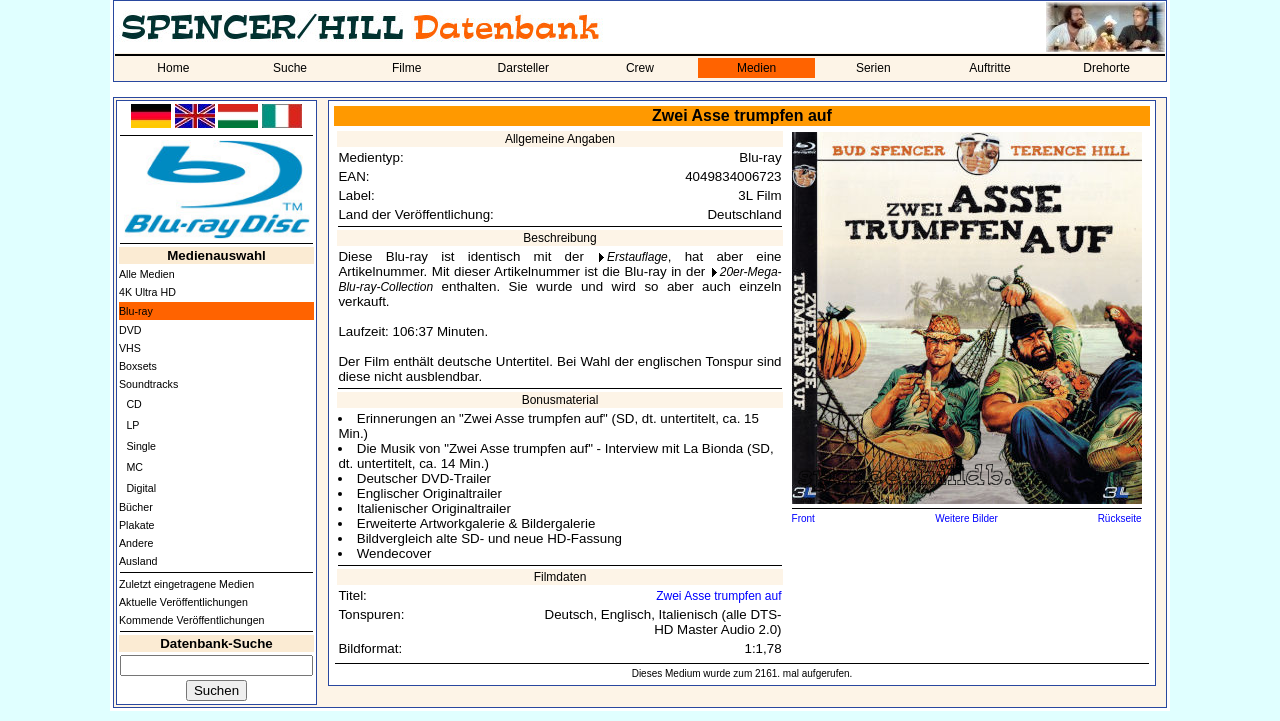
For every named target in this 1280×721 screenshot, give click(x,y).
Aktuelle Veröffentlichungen (183, 602)
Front (803, 518)
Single (141, 446)
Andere (136, 543)
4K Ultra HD (147, 292)
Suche (290, 68)
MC (134, 467)
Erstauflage (637, 257)
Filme (406, 68)
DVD (130, 330)
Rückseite (1120, 518)
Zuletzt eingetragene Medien (186, 584)
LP (132, 425)
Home (173, 68)
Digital (141, 488)
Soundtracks (148, 384)
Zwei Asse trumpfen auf (718, 596)
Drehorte (1106, 68)
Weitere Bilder (966, 518)
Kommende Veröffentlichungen (192, 620)
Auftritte (989, 68)
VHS (130, 348)
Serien (873, 68)
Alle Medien (147, 274)
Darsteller (523, 68)
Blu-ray (136, 311)
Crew (640, 68)
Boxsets (138, 366)
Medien (756, 68)
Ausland (138, 561)
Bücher (136, 507)
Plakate (137, 525)
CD (133, 404)
